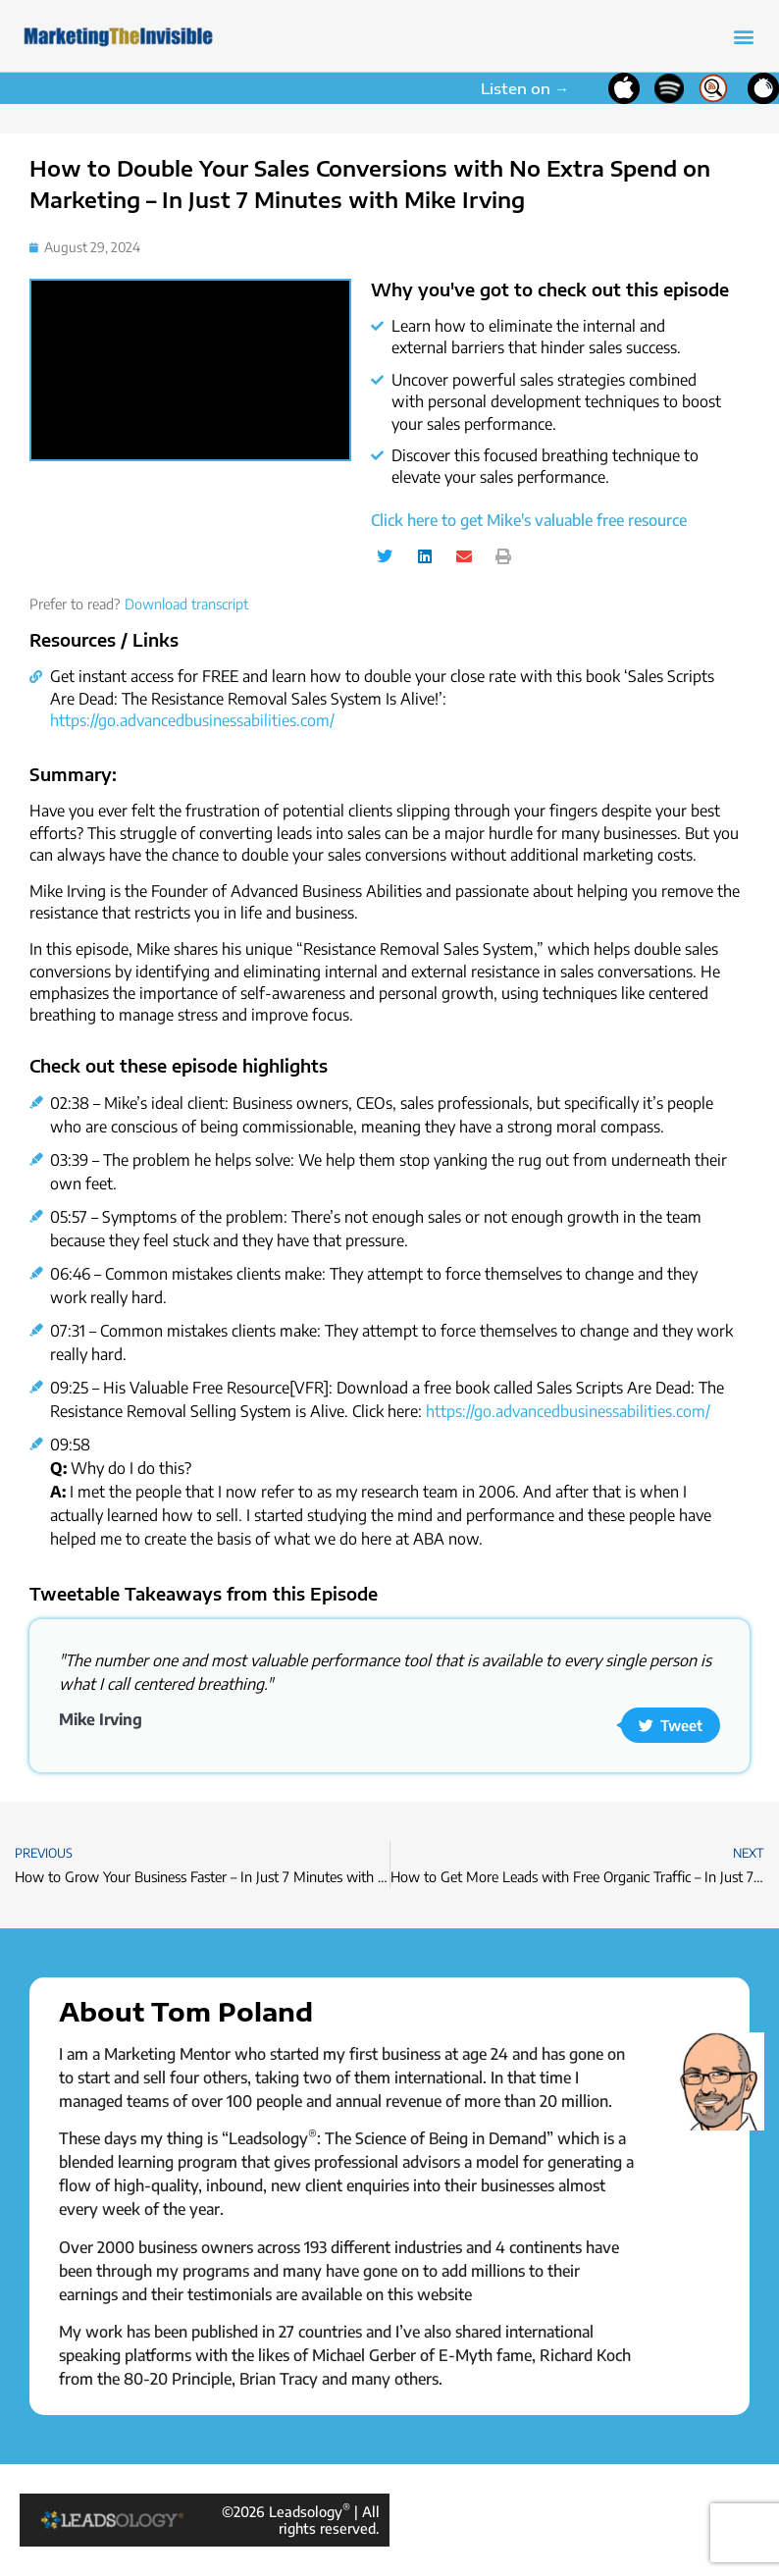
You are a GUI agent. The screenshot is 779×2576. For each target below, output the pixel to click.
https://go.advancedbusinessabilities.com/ (192, 720)
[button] (743, 36)
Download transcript (186, 603)
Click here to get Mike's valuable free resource (529, 520)
